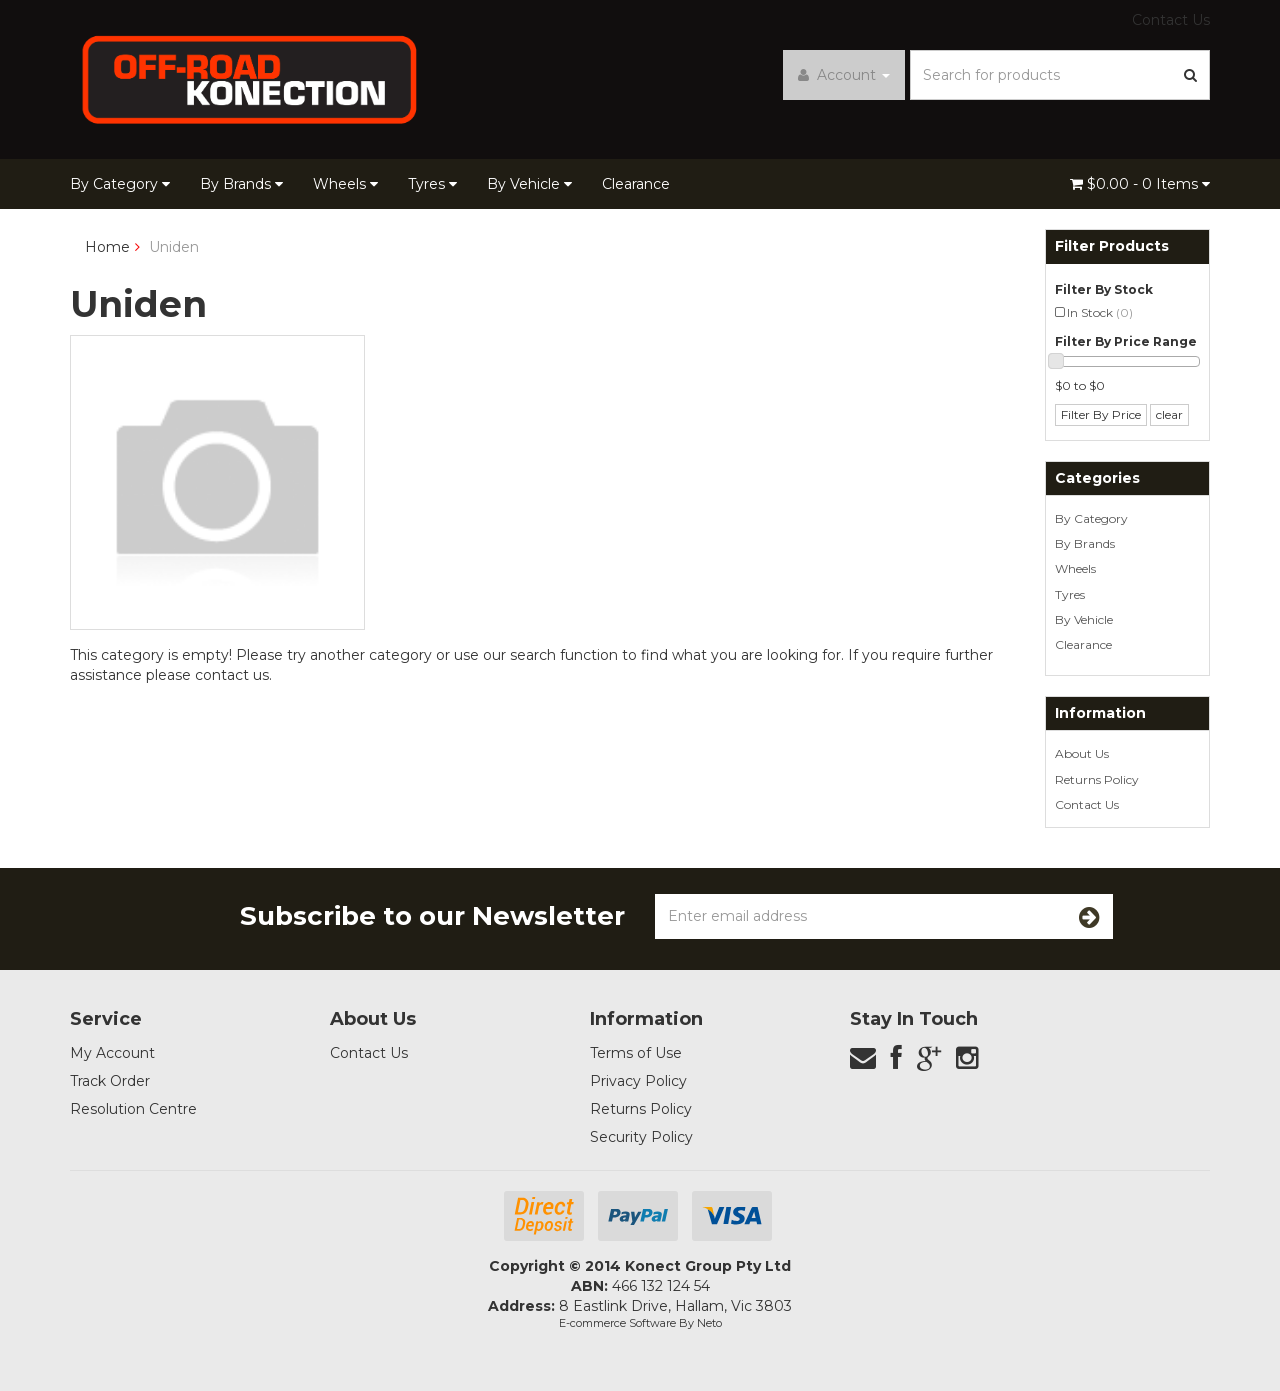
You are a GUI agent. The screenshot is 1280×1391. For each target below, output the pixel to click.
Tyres (432, 184)
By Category (120, 184)
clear (1169, 414)
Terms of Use (636, 1053)
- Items (1140, 184)
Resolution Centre (133, 1109)
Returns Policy (1097, 779)
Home (107, 247)
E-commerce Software (617, 1323)
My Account (112, 1053)
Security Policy (641, 1137)
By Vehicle (529, 184)
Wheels (345, 184)
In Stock (1100, 312)
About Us (1082, 753)
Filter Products (1112, 246)
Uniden (174, 247)
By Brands (241, 184)
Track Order (110, 1081)
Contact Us (1171, 20)
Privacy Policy (638, 1081)
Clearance (636, 184)
